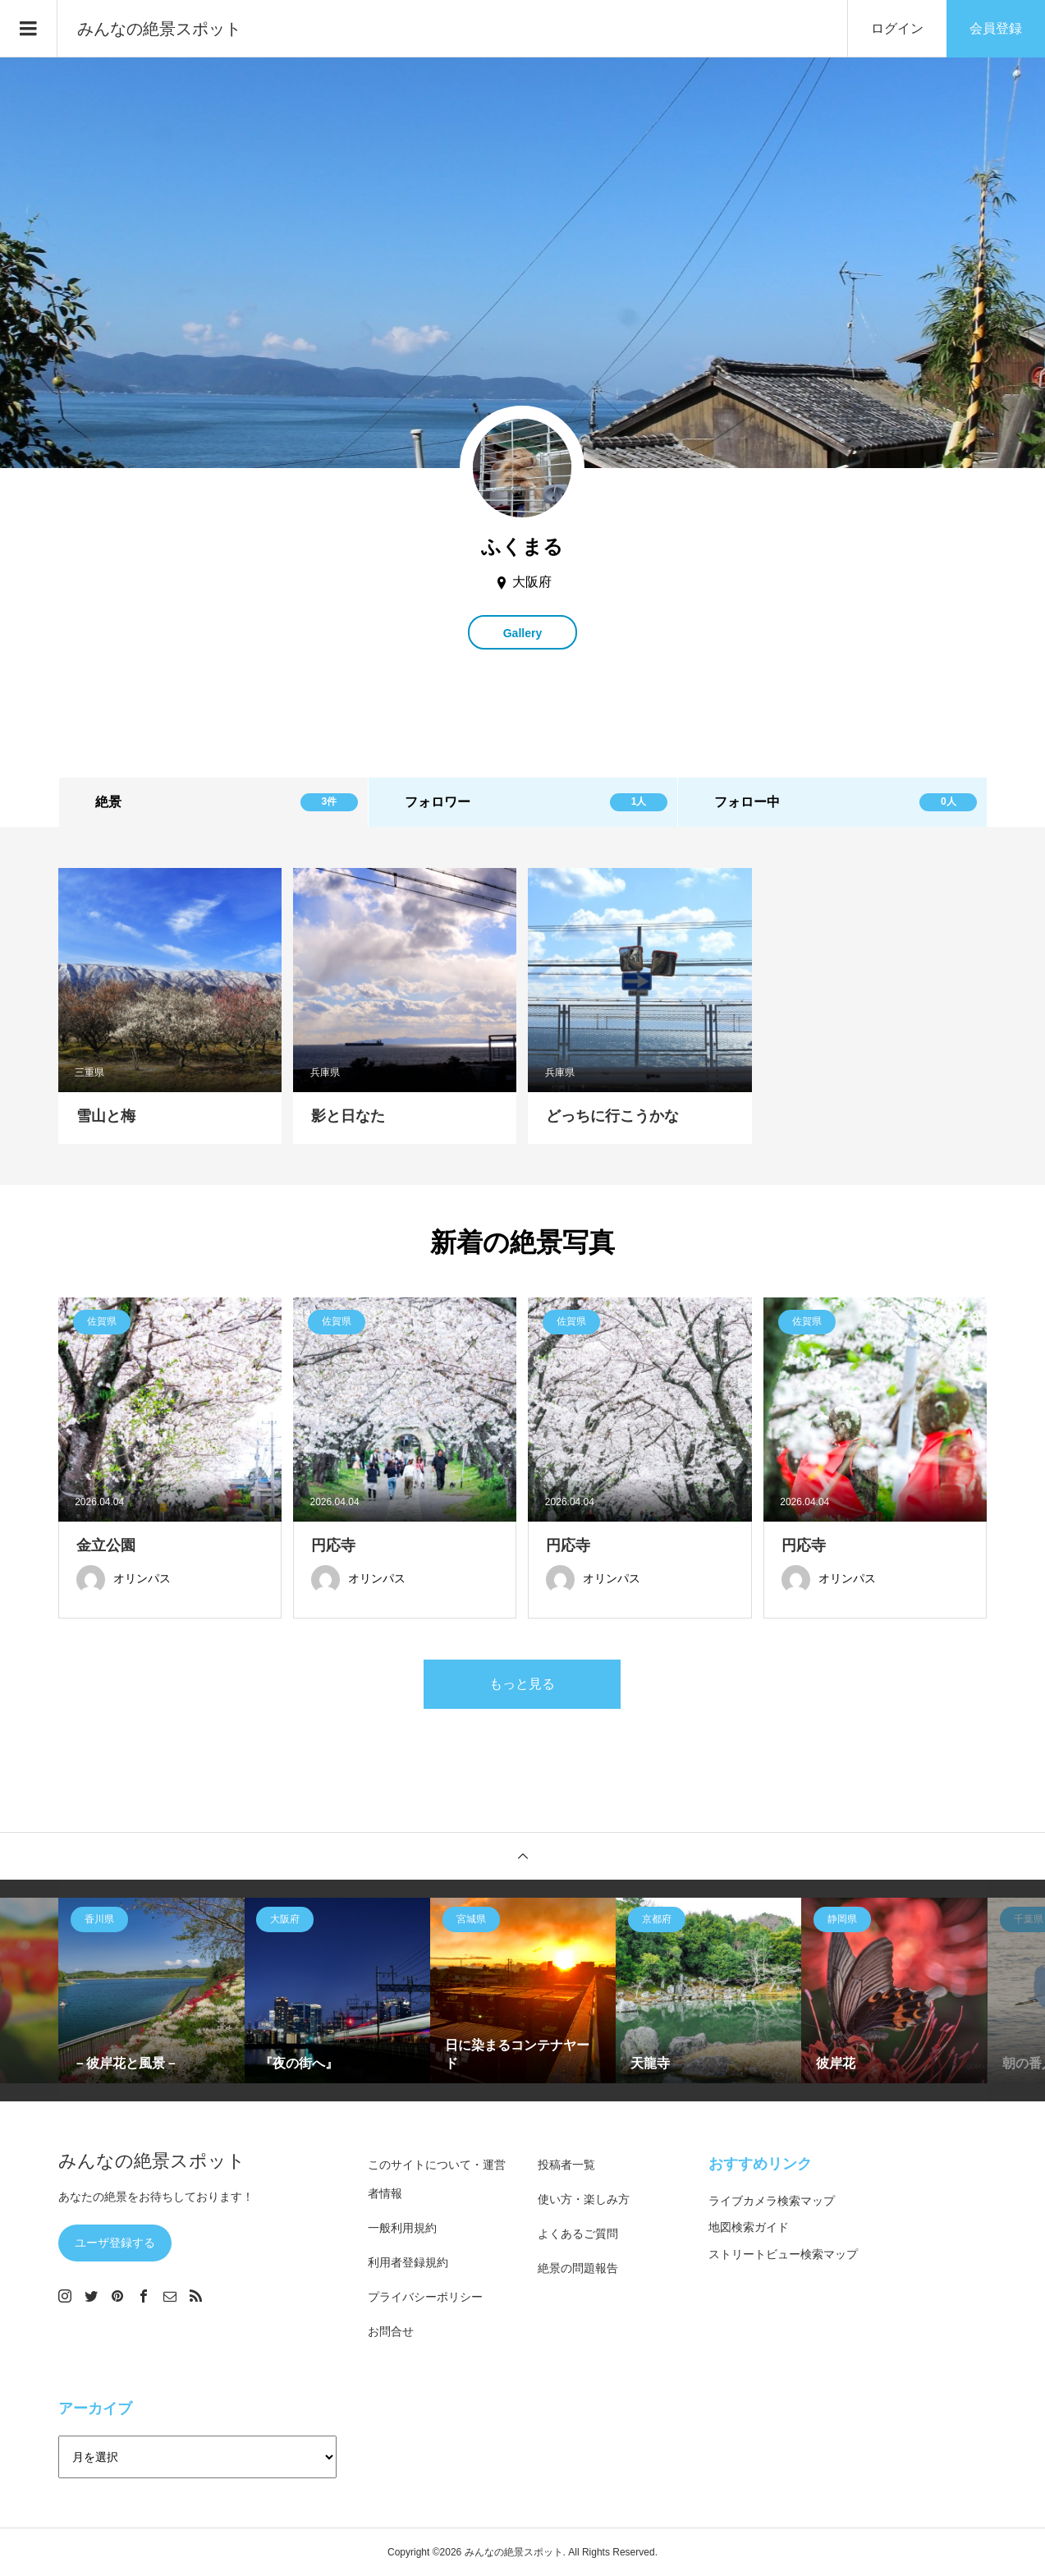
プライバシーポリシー (425, 2296)
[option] (151, 1990)
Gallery (522, 633)
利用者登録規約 (408, 2262)
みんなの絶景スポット (159, 29)
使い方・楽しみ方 (584, 2199)
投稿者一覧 (566, 2164)
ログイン (897, 28)
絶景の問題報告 (578, 2268)
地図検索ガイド (748, 2227)
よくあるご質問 (578, 2233)
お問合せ (391, 2331)
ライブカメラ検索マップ (771, 2200)
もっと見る (522, 1684)
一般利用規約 (402, 2227)
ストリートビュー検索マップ (783, 2254)
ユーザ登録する (115, 2242)
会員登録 (995, 28)
